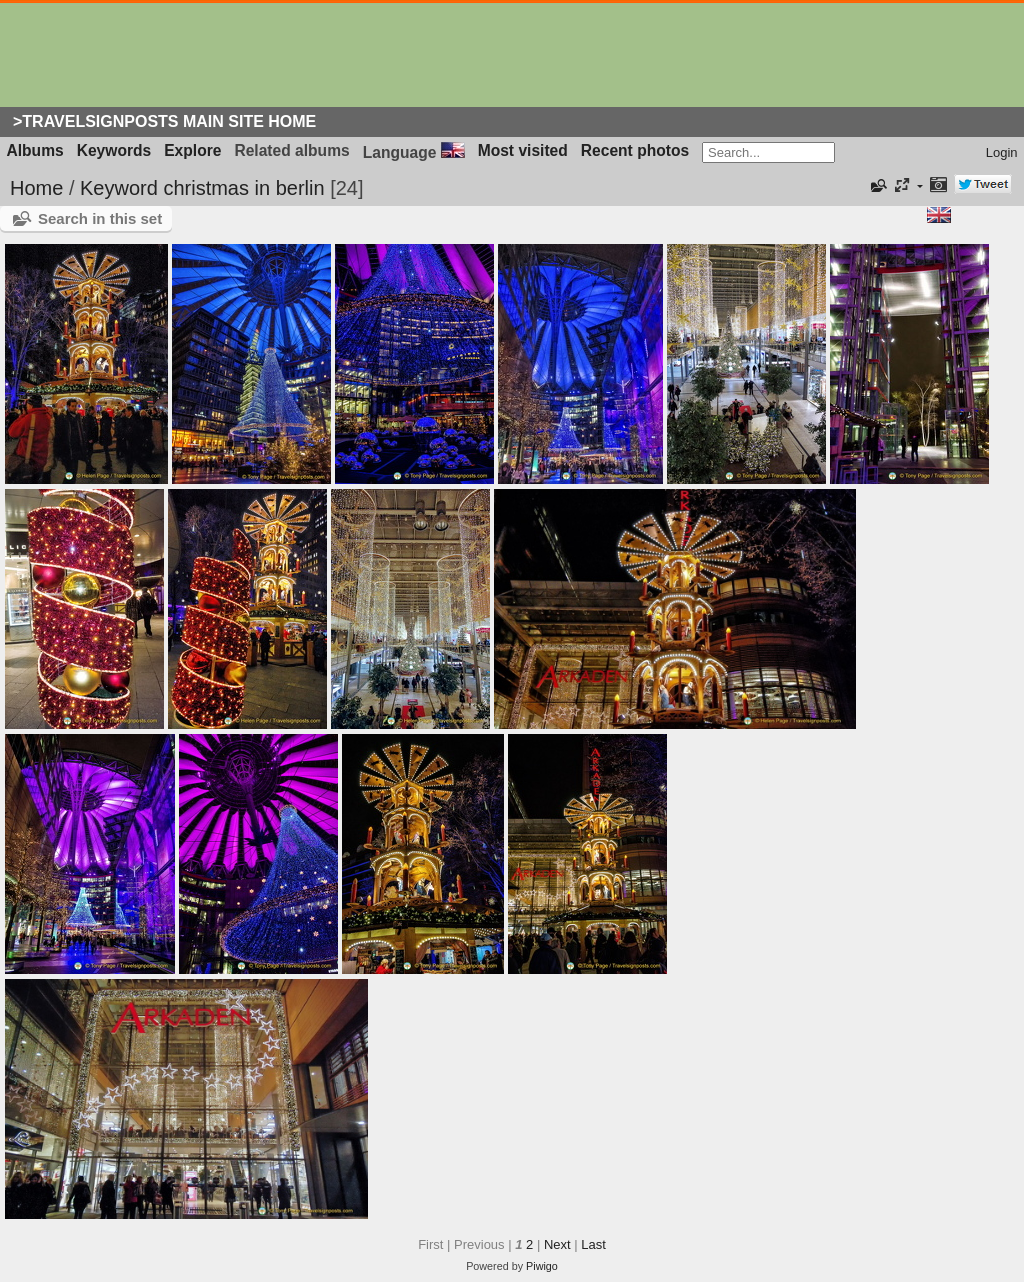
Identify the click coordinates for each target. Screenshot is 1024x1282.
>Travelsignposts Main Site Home (164, 121)
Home (36, 188)
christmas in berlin (243, 188)
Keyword (119, 188)
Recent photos (635, 150)
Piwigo (542, 1266)
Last (593, 1244)
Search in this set (100, 218)
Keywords (114, 150)
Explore (192, 150)
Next (557, 1244)
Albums (35, 150)
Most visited (523, 150)
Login (1002, 152)
